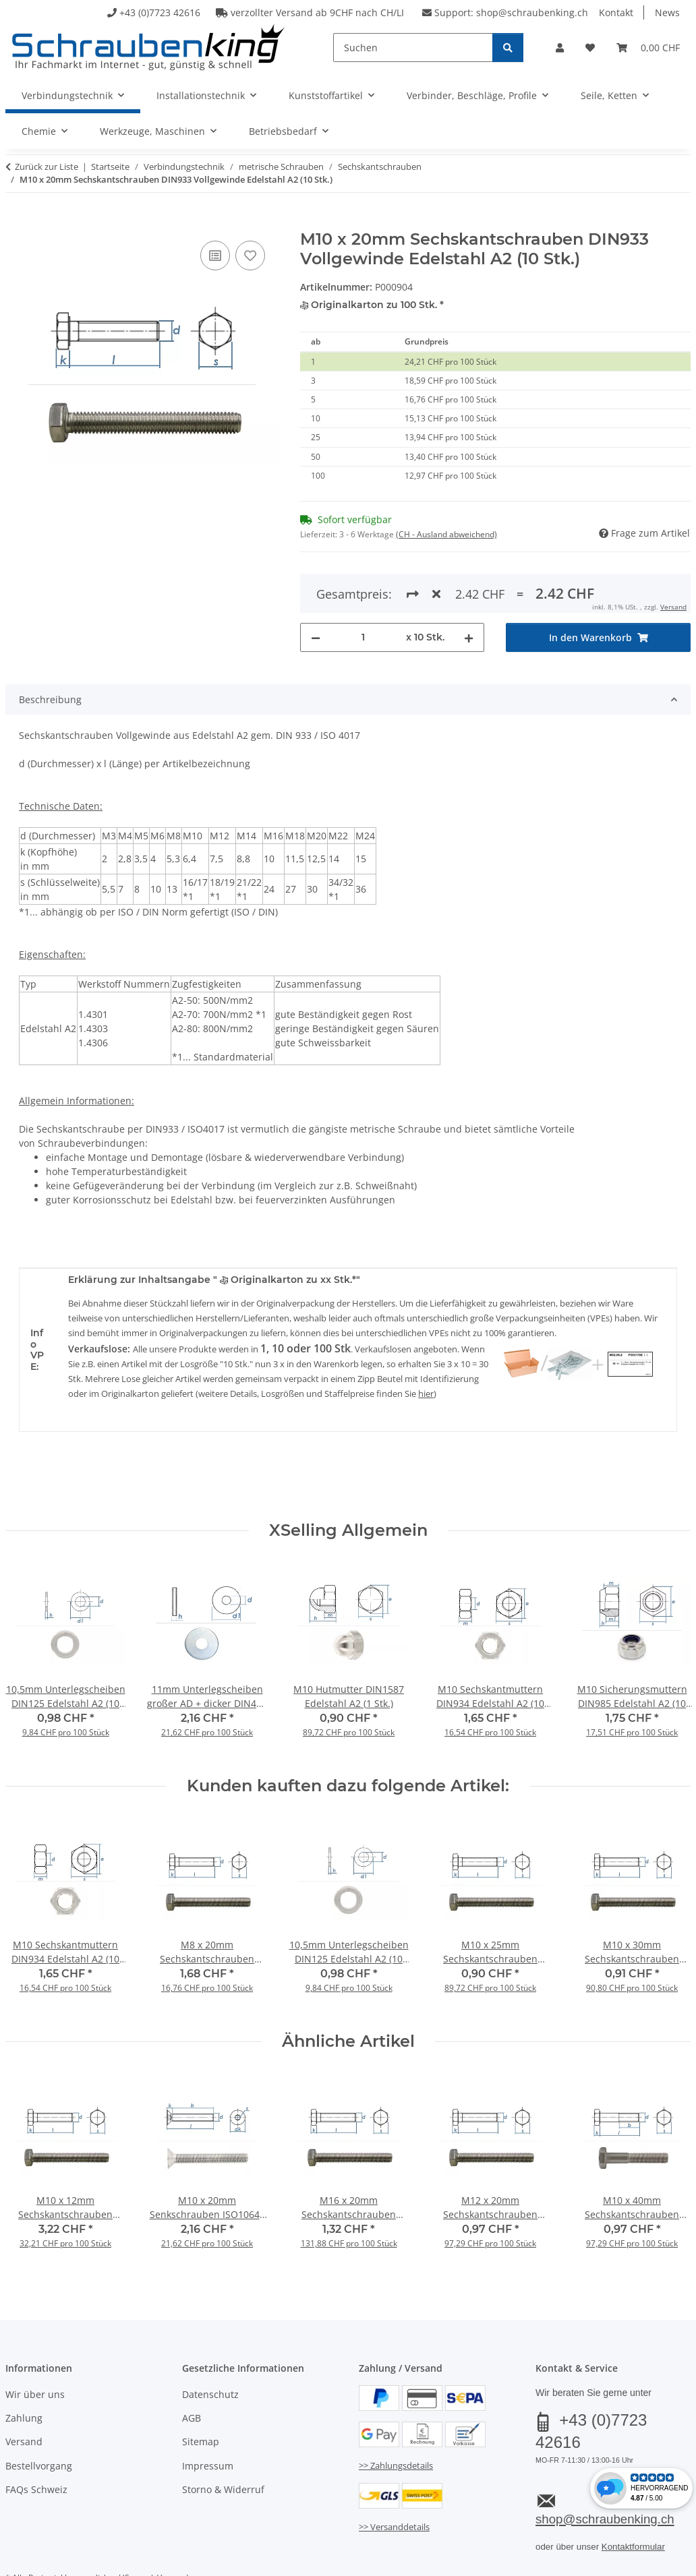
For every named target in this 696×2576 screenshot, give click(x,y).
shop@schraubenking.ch (532, 12)
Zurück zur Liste (46, 166)
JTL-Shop (631, 2563)
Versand (23, 2393)
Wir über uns (35, 2345)
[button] (560, 47)
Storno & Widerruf (223, 2440)
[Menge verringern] (315, 588)
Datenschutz (210, 2345)
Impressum (207, 2416)
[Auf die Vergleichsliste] (215, 255)
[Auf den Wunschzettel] (250, 255)
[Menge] (363, 588)
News (667, 12)
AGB (191, 2368)
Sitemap (200, 2393)
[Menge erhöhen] (469, 588)
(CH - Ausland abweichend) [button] (446, 534)
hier (426, 1345)
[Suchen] (413, 47)
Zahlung (23, 2368)
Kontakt (616, 12)
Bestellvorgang (38, 2416)
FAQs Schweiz (36, 2440)
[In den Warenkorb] (16, 222)
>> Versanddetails (394, 2478)
